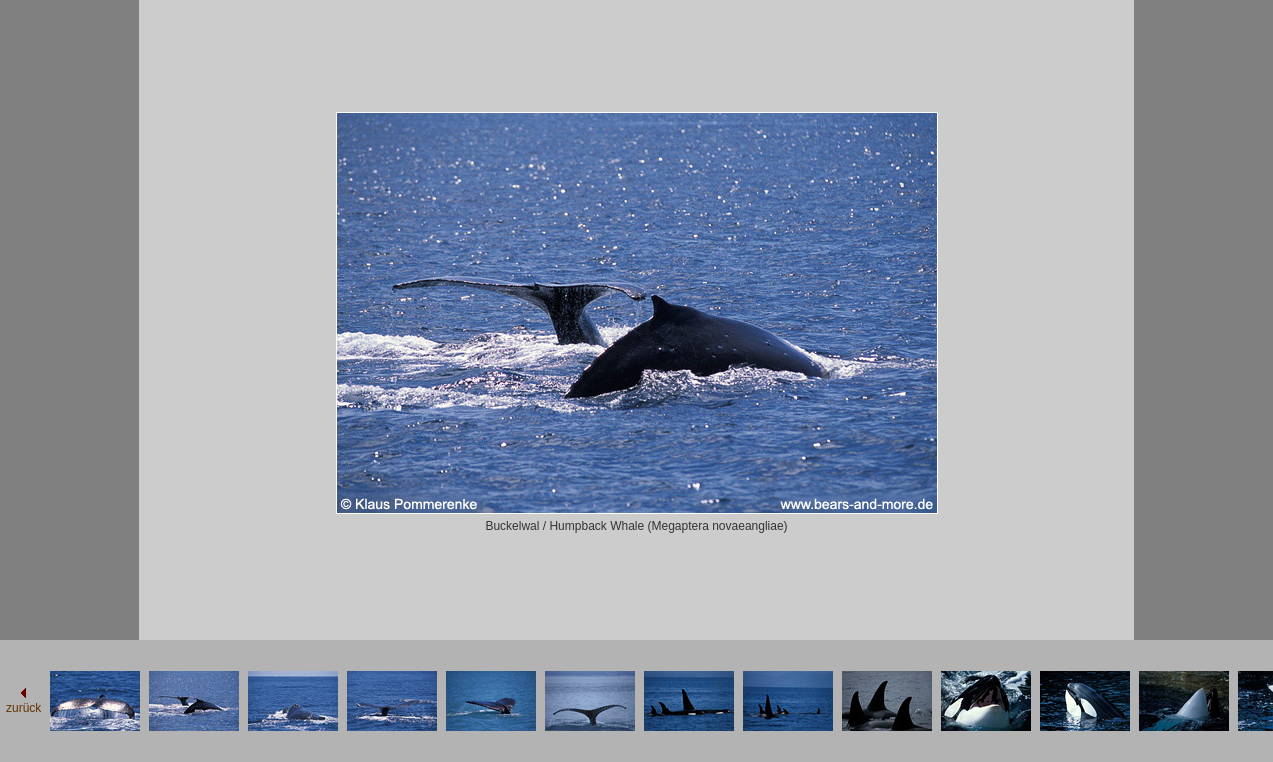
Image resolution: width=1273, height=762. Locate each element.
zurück (23, 708)
